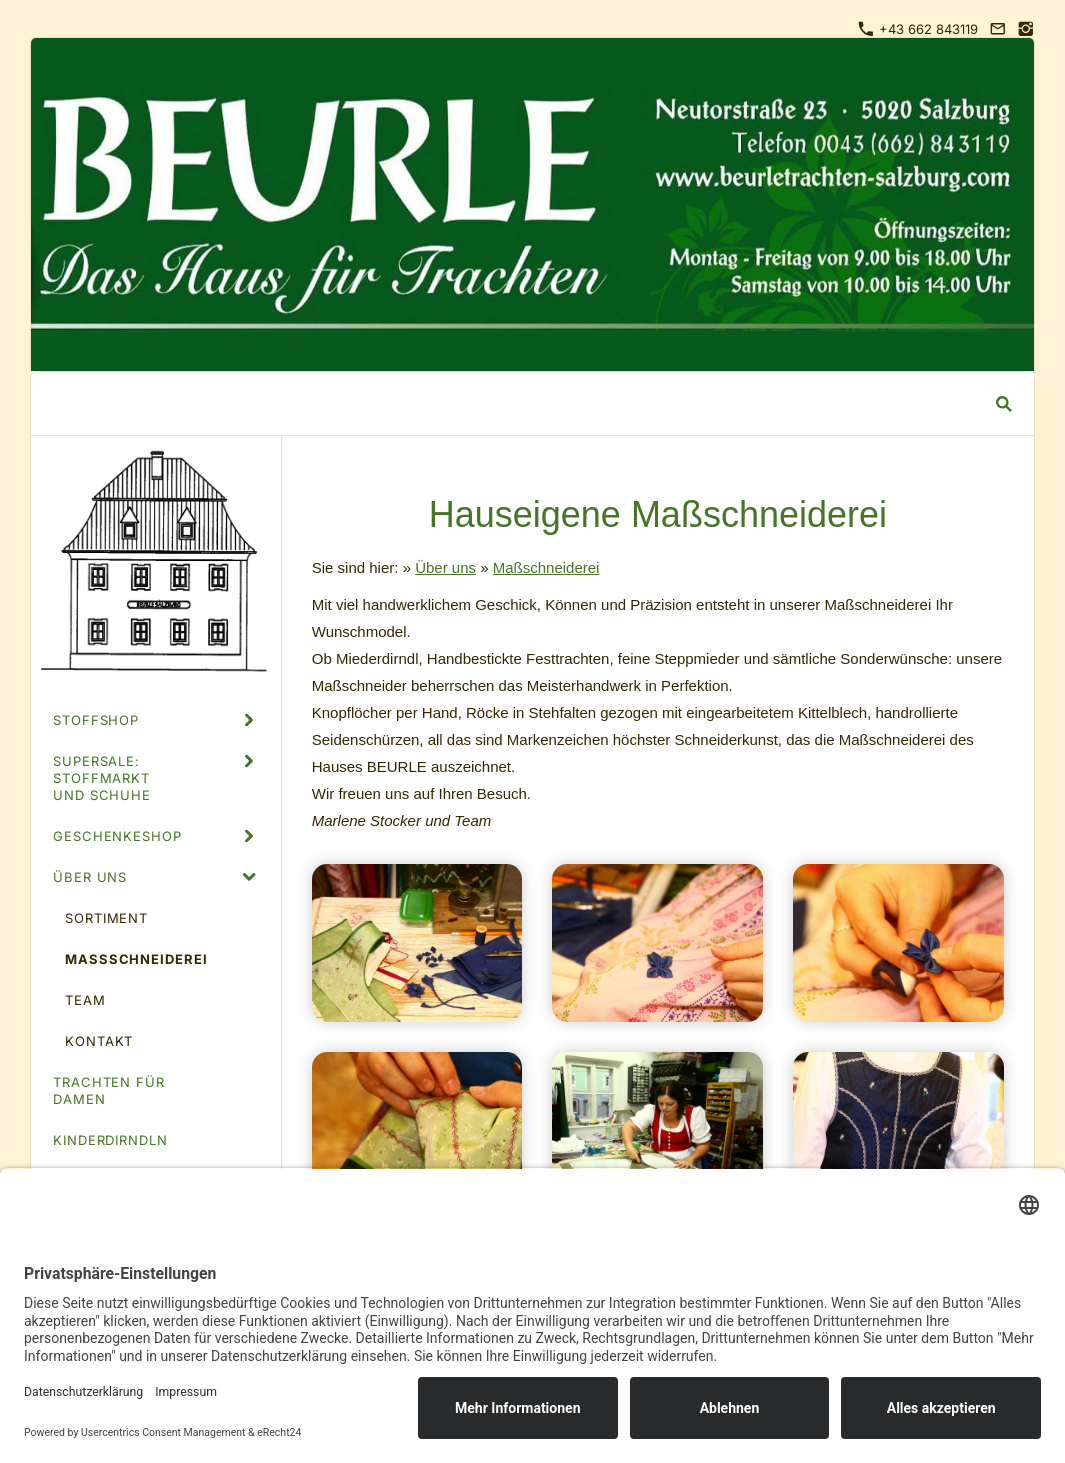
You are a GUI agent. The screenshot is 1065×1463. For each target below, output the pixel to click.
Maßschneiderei (546, 567)
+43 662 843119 (918, 29)
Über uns (445, 567)
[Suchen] (517, 403)
